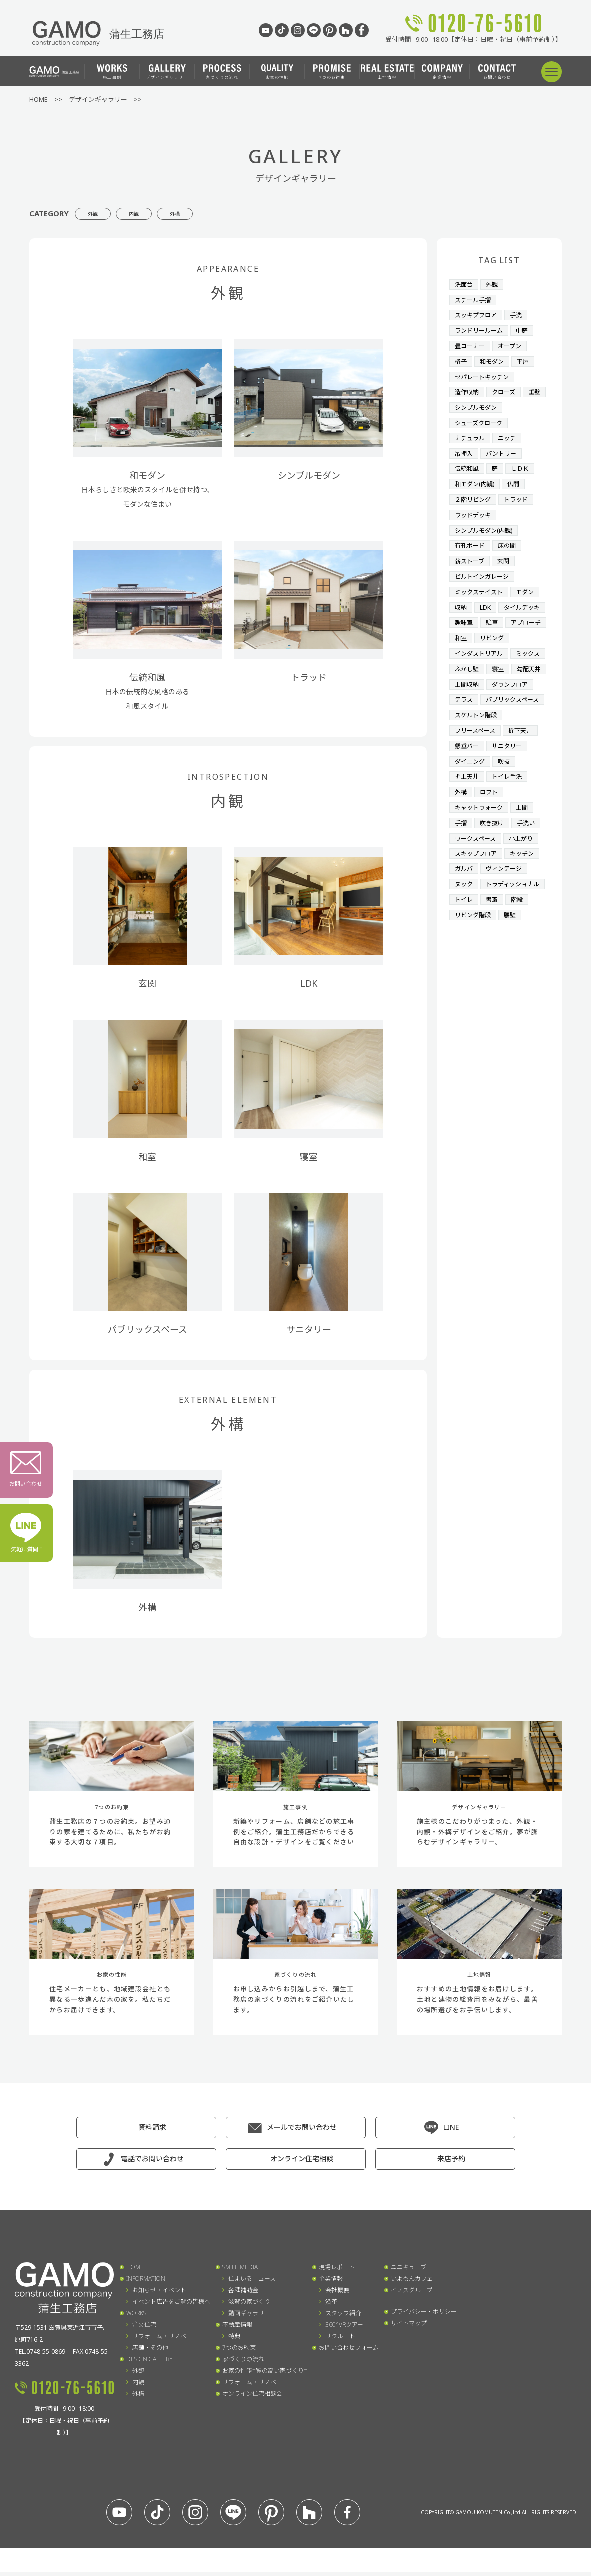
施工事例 (112, 71)
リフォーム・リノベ (159, 2340)
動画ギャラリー (249, 2317)
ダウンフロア (513, 700)
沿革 (331, 2306)
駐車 (461, 625)
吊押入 (464, 447)
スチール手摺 (474, 298)
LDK (486, 596)
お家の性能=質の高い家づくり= (264, 2375)
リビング (468, 640)
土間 (526, 834)
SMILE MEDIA (240, 2271)
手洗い (529, 849)
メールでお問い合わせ (302, 2131)
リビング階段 (474, 953)
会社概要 (337, 2294)
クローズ (506, 387)
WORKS (136, 2317)
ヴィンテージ (506, 893)
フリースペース (477, 759)
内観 (160, 213)
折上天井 (468, 804)
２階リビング (474, 491)
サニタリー (510, 774)
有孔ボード (471, 536)
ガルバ (464, 893)
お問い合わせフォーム (349, 2352)
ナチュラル (471, 432)
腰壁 (513, 953)
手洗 (519, 313)
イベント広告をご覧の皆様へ (171, 2306)
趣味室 (516, 610)
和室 (532, 625)
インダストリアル (481, 655)
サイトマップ (409, 2327)
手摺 (461, 849)
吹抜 (506, 789)
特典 (234, 2340)
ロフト (490, 819)
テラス (464, 715)
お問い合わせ (497, 71)
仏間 (517, 476)
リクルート (340, 2340)
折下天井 (525, 759)
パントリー (503, 447)
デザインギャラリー (167, 71)
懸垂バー (468, 774)
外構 (219, 213)
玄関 (506, 551)
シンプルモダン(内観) (486, 521)
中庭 (526, 328)
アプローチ (497, 625)
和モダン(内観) (476, 476)
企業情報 (442, 71)
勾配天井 (494, 685)
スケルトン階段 (477, 745)
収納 (461, 596)
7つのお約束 (331, 71)
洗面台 (464, 283)
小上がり (525, 863)
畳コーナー (471, 343)
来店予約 (451, 2163)
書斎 (493, 938)
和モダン (494, 358)
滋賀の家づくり (249, 2306)
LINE (451, 2131)
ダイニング (471, 789)
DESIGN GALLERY (149, 2363)
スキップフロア (477, 878)
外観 (101, 213)
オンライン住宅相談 (301, 2163)
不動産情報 (237, 2329)
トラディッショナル (484, 923)
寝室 (461, 685)
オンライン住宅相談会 (252, 2398)
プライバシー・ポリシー (424, 2316)
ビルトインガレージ (484, 566)
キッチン (526, 878)
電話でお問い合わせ (152, 2163)
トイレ (464, 938)
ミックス (468, 670)
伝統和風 (468, 461)
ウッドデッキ (474, 506)
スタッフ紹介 (343, 2317)
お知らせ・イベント (159, 2294)
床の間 (510, 536)
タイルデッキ (474, 610)
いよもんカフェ (412, 2283)
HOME (135, 2271)
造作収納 (468, 387)
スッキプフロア (477, 313)
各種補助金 (243, 2294)
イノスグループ (411, 2294)
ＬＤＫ (523, 461)
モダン (529, 581)
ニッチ (510, 432)
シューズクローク (480, 417)
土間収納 (468, 700)
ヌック (464, 908)
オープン (513, 343)
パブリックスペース (483, 730)
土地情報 (387, 71)
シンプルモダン (503, 402)
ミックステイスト (481, 581)
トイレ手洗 (510, 804)
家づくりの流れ (222, 71)
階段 (519, 938)
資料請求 (152, 2131)
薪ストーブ (471, 551)
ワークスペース (477, 863)
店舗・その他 (150, 2352)
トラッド (520, 491)
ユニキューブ (408, 2271)
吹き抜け (494, 849)
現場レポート (337, 2271)
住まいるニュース (252, 2283)
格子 (461, 358)
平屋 (526, 358)
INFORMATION (145, 2283)
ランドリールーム (481, 328)
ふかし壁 (507, 670)
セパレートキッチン (484, 373)
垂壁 (461, 402)
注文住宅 (144, 2329)
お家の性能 (277, 71)
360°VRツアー (344, 2329)
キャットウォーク (481, 834)
